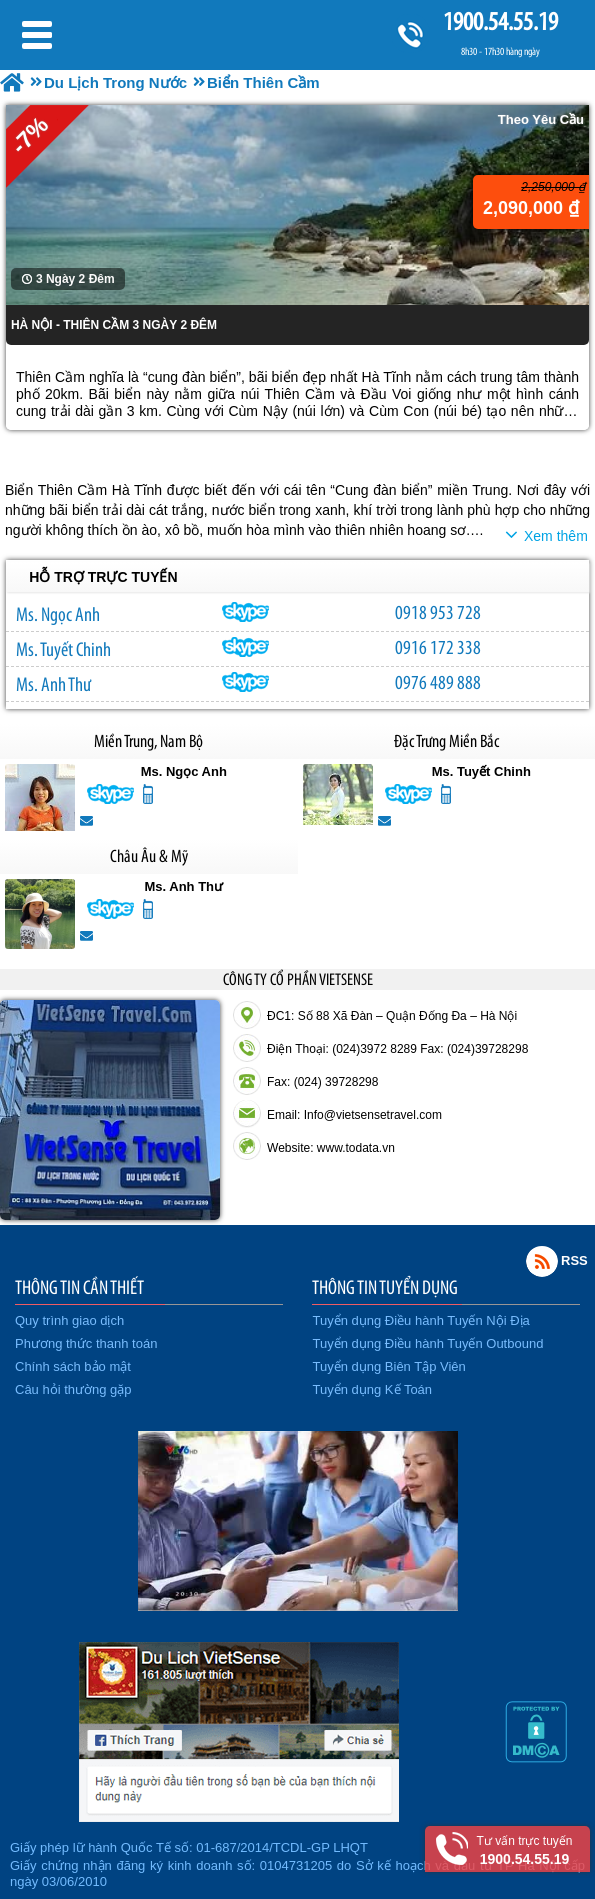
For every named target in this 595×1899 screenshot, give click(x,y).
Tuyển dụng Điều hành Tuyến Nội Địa (421, 1320)
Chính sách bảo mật (73, 1366)
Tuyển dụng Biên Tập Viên (389, 1366)
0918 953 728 (438, 612)
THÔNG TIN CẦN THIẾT (79, 1287)
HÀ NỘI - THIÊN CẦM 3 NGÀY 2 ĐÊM (114, 325)
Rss (542, 1261)
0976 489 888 (438, 682)
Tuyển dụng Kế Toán (373, 1389)
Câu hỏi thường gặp (73, 1389)
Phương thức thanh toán (86, 1343)
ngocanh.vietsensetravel (246, 612)
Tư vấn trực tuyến (524, 1850)
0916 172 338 (438, 647)
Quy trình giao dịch (69, 1320)
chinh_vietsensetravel (246, 647)
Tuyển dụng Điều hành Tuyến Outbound (428, 1343)
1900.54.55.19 (500, 21)
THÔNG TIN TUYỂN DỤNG (385, 1287)
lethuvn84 (246, 682)
